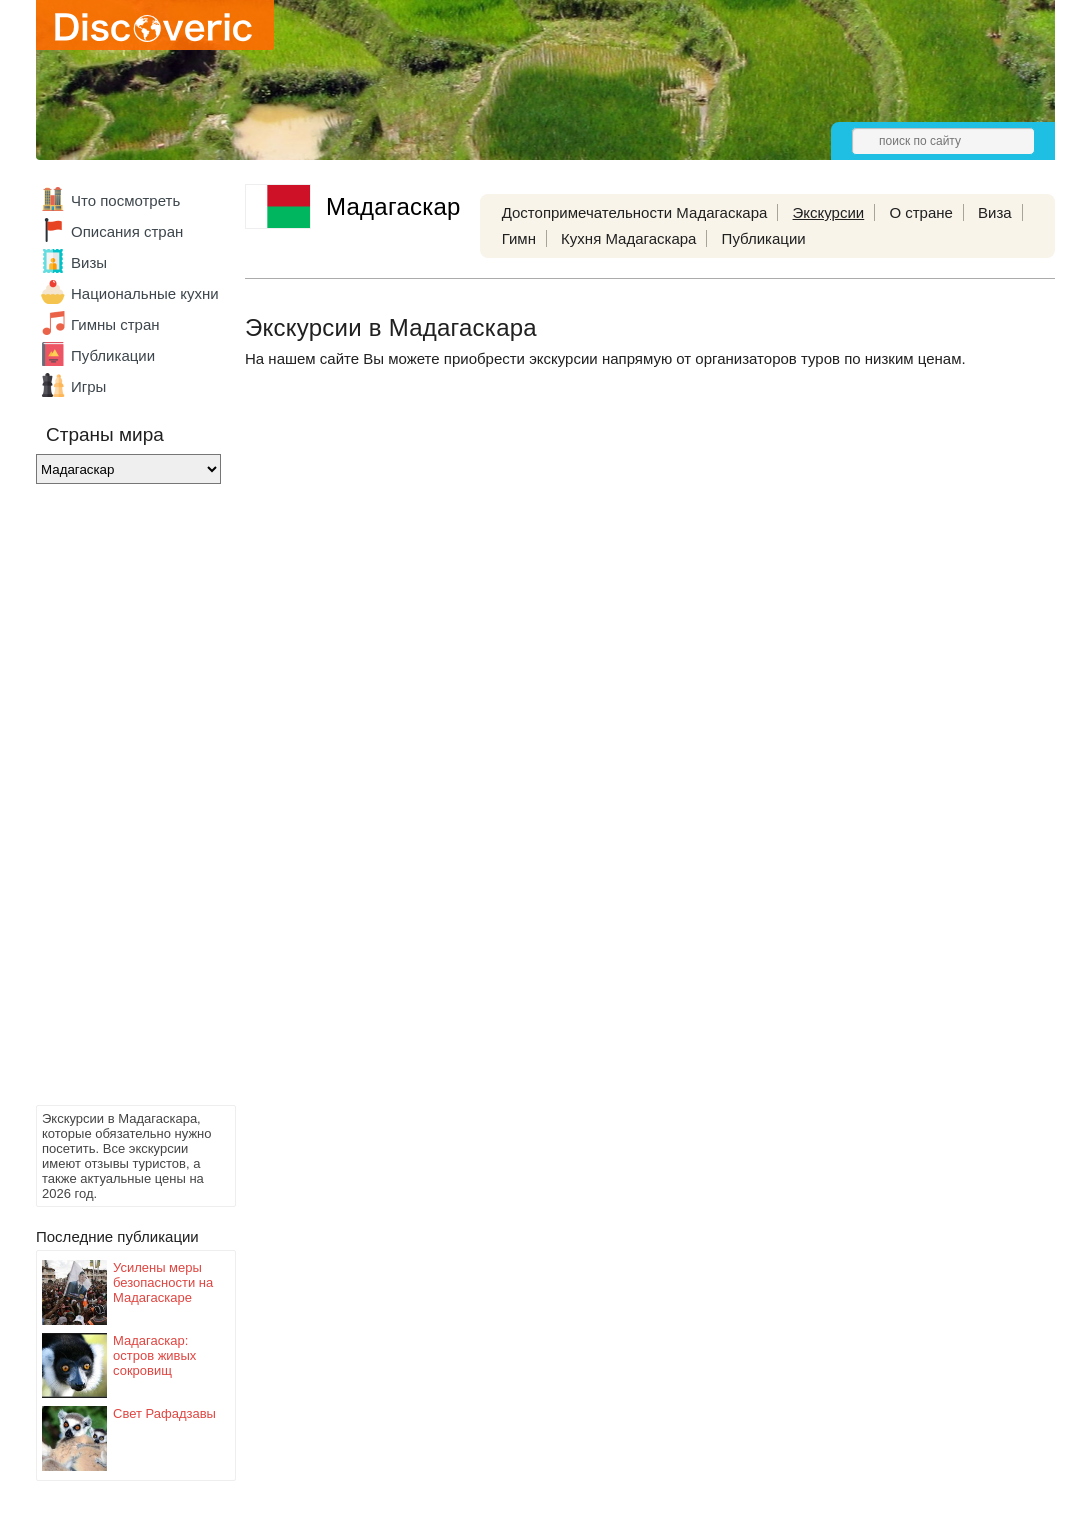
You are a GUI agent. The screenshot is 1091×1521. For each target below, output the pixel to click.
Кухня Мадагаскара (628, 238)
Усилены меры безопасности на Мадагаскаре (163, 1282)
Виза (995, 212)
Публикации (113, 355)
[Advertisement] (116, 800)
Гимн (519, 238)
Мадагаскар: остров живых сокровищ (154, 1355)
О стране (921, 212)
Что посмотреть (125, 200)
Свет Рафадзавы (164, 1413)
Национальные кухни (145, 293)
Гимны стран (115, 324)
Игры (88, 386)
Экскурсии (829, 212)
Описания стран (127, 231)
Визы (89, 262)
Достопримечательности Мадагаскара (635, 212)
